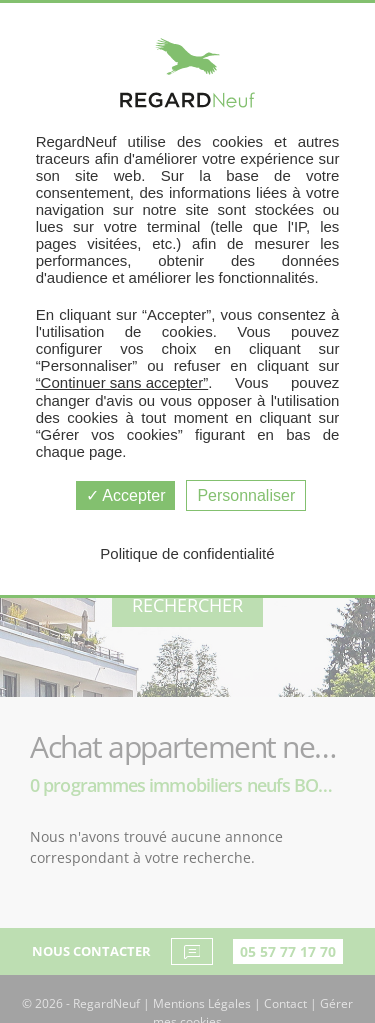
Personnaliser (246, 495)
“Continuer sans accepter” (122, 382)
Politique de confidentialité (187, 553)
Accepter (126, 495)
